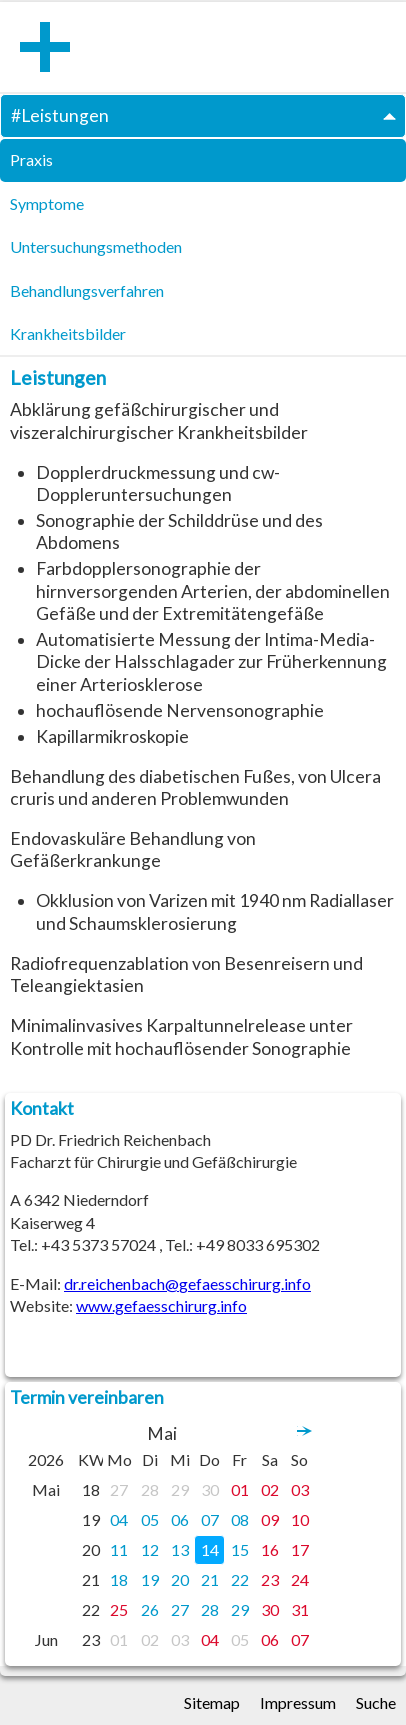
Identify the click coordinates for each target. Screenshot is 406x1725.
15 (240, 1549)
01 (240, 1489)
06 (180, 1519)
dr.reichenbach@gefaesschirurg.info (187, 1283)
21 (210, 1579)
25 (119, 1609)
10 (300, 1519)
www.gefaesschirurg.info (161, 1305)
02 (270, 1489)
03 (300, 1489)
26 (150, 1609)
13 (180, 1549)
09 (270, 1519)
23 (270, 1579)
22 (240, 1579)
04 (119, 1519)
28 (150, 1489)
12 (150, 1549)
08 (240, 1519)
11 (119, 1549)
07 (210, 1519)
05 (150, 1519)
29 (180, 1489)
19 (150, 1579)
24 (300, 1579)
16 (270, 1549)
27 (119, 1489)
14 (210, 1549)
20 (180, 1579)
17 (300, 1549)
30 (210, 1489)
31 (300, 1609)
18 (119, 1579)
